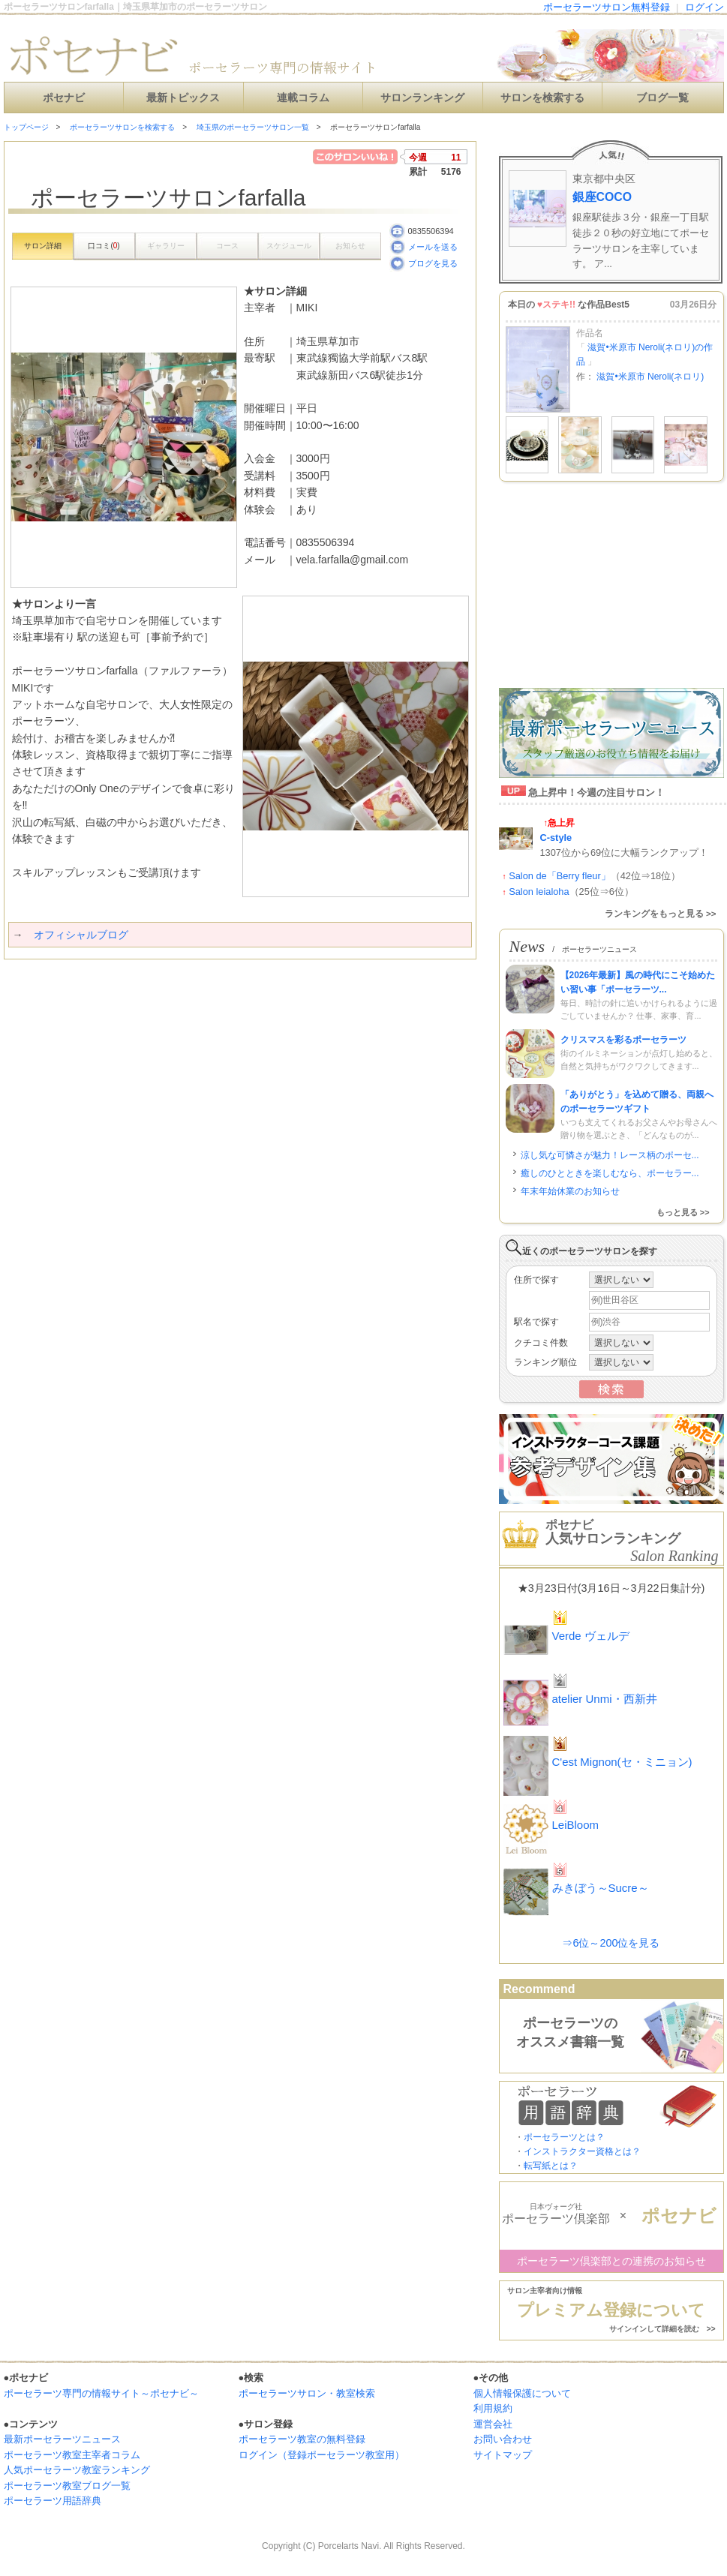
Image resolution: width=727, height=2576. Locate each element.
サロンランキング (422, 98)
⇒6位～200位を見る (610, 1943)
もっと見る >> (683, 1212)
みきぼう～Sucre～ (600, 1887)
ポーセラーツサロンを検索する (122, 127)
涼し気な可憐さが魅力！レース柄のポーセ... (610, 1155)
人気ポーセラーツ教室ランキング (77, 2469)
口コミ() (103, 246)
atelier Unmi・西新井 (604, 1698)
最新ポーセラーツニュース (62, 2439)
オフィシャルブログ (81, 935)
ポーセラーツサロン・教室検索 (307, 2393)
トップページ (26, 127)
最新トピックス (183, 98)
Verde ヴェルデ (590, 1635)
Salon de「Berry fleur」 (560, 875)
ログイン (704, 7)
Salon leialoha (539, 891)
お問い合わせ (502, 2439)
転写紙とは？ (551, 2165)
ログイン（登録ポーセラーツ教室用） (321, 2454)
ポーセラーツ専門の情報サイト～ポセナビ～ (101, 2393)
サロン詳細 (43, 246)
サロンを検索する (542, 98)
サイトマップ (502, 2454)
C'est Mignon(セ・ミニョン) (622, 1761)
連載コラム (303, 98)
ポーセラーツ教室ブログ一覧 (67, 2485)
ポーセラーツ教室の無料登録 (302, 2439)
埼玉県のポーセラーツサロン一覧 (253, 127)
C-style (556, 837)
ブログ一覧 (662, 98)
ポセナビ (64, 98)
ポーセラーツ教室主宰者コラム (72, 2454)
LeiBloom (575, 1824)
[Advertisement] (179, 989)
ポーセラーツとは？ (564, 2137)
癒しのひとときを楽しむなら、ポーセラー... (610, 1173)
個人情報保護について (522, 2393)
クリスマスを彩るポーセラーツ (623, 1039)
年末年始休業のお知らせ (570, 1191)
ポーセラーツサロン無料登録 (606, 7)
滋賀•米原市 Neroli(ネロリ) (650, 376)
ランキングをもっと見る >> (660, 913)
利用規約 (492, 2408)
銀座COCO (602, 197)
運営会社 (492, 2424)
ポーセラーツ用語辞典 (52, 2500)
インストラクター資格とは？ (582, 2151)
